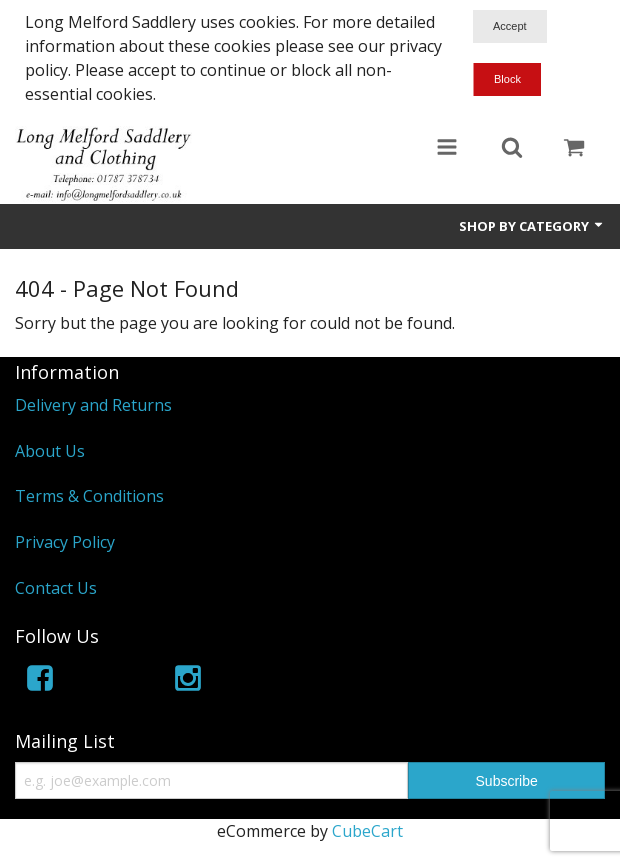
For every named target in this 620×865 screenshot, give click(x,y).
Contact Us (56, 588)
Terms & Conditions (89, 496)
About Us (50, 451)
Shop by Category (532, 226)
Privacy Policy (65, 542)
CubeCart (367, 831)
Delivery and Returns (93, 405)
